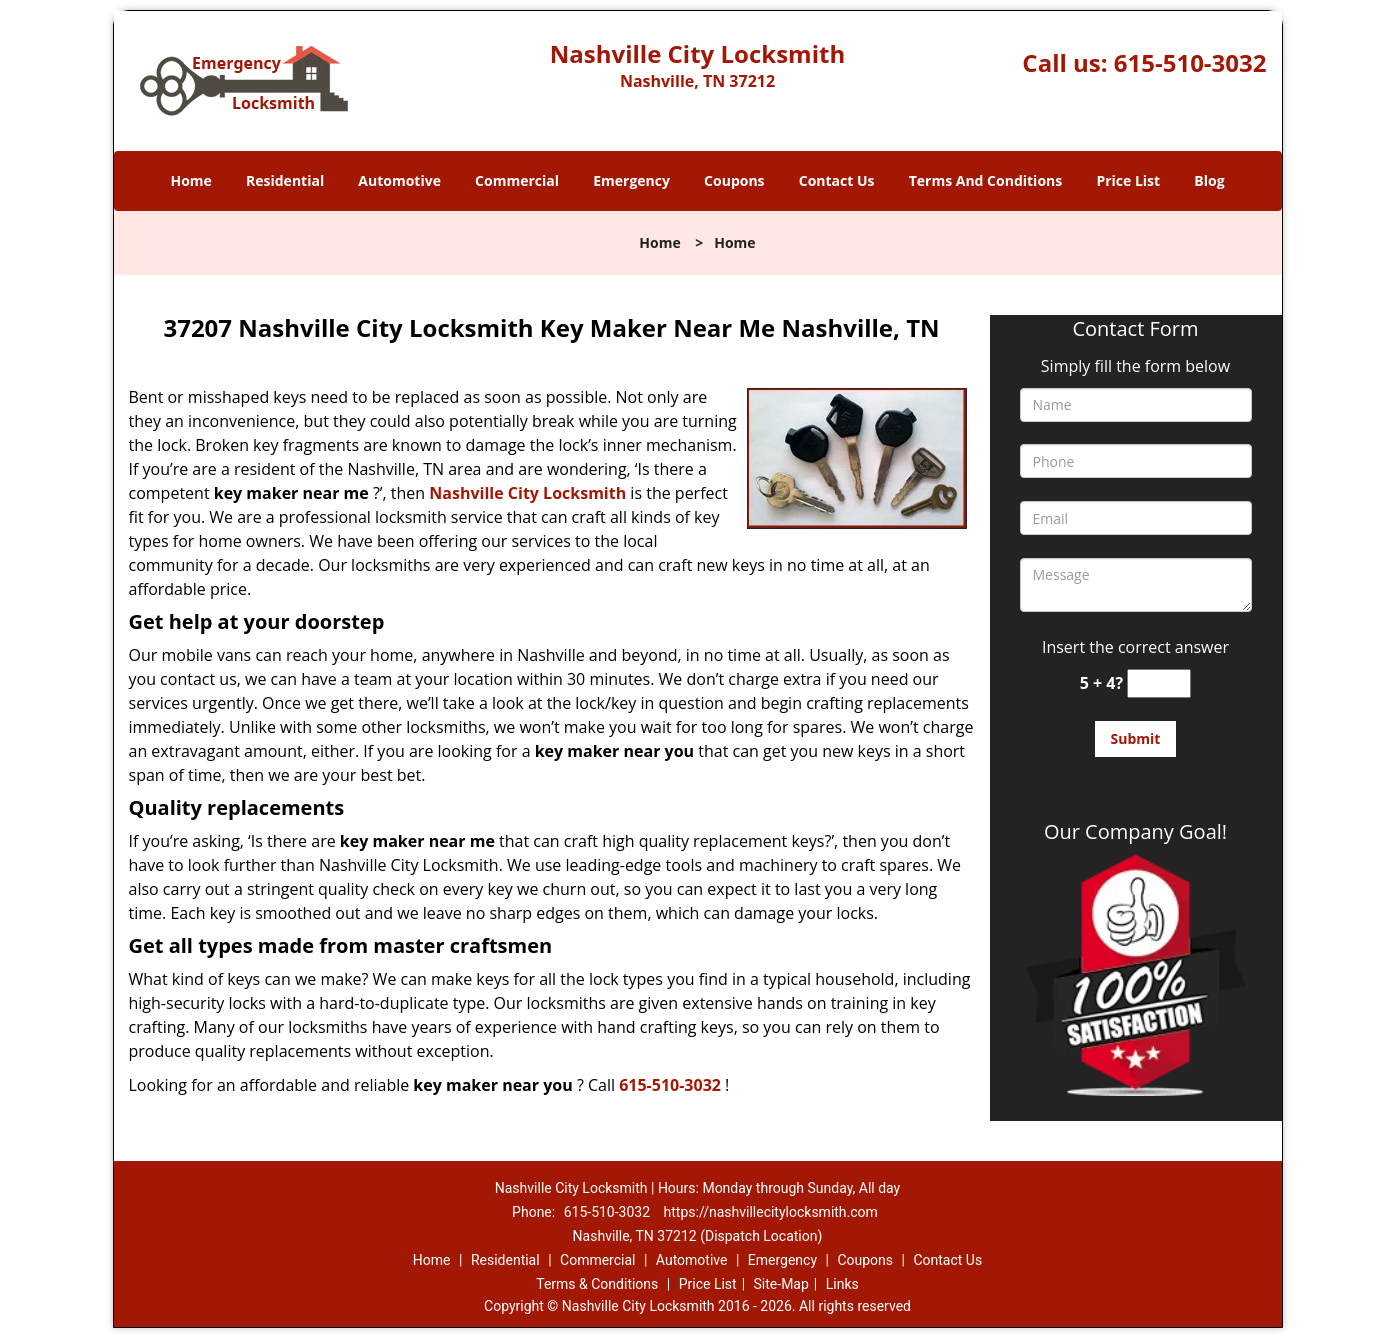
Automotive (399, 180)
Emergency (631, 180)
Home (190, 180)
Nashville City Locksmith (527, 493)
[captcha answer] (1159, 683)
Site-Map (781, 1284)
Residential (285, 180)
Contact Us (837, 180)
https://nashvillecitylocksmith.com (771, 1212)
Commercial (517, 180)
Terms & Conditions (597, 1284)
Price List (1128, 180)
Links (842, 1284)
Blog (1209, 180)
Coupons (734, 180)
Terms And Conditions (986, 180)
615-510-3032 (1190, 62)
